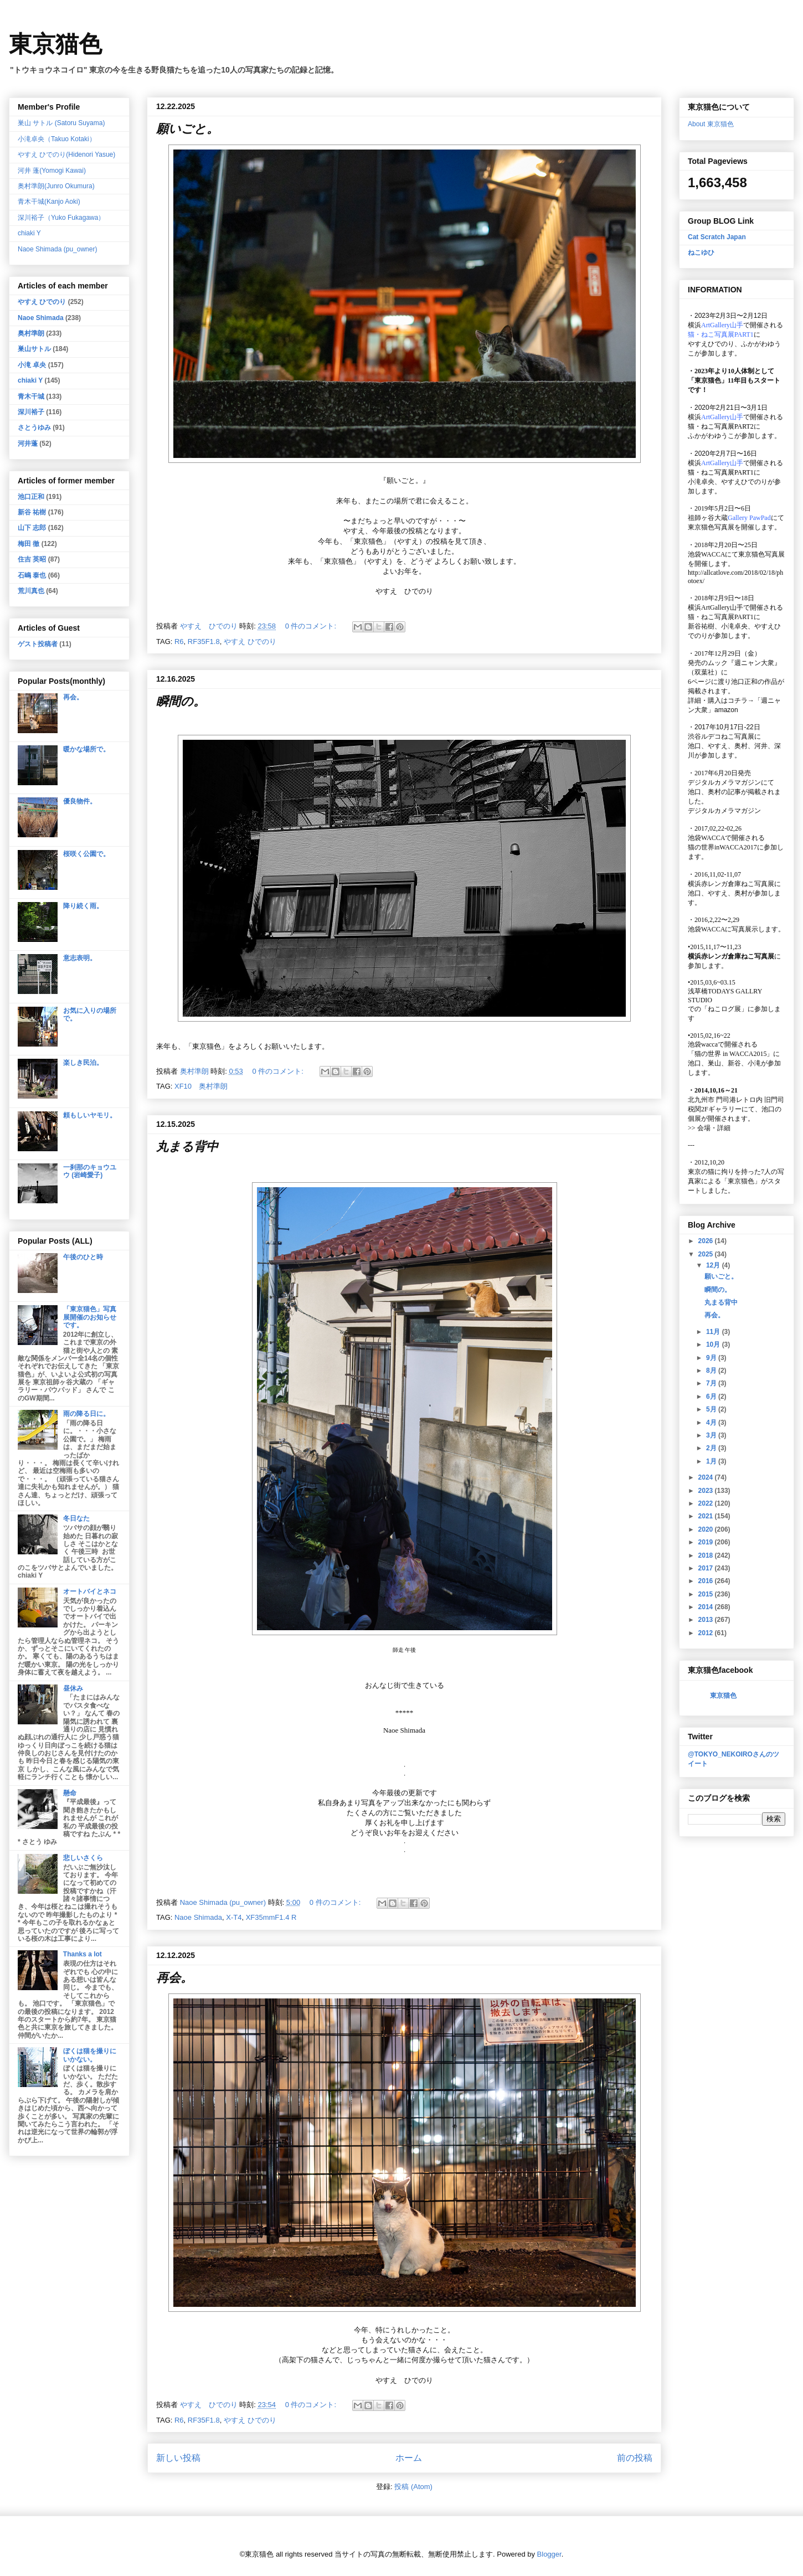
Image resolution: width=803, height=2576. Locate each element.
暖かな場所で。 (86, 749)
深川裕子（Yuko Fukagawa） (61, 217)
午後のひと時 (83, 1257)
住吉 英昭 (32, 559)
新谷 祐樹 (32, 512)
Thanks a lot (82, 1954)
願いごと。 (187, 129)
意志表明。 (79, 958)
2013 (706, 1620)
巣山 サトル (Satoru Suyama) (61, 123)
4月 (712, 1422)
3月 (712, 1435)
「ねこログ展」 (724, 1009)
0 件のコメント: (311, 626)
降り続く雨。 (83, 906)
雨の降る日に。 (86, 1414)
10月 (714, 1344)
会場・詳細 (709, 1128)
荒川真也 (31, 591)
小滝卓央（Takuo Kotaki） (57, 139)
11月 (714, 1332)
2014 (706, 1607)
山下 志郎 (32, 528)
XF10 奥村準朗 (201, 1086)
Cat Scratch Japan (717, 237)
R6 (179, 641)
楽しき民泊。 (83, 1063)
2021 (706, 1516)
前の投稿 (634, 2457)
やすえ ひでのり (250, 641)
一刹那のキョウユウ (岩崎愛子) (89, 1171)
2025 (706, 1254)
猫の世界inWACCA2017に (726, 847)
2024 (706, 1477)
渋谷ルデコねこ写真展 (721, 736)
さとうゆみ (34, 427)
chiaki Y (29, 233)
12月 (714, 1265)
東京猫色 (55, 44)
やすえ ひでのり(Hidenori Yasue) (66, 154)
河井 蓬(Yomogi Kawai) (52, 170)
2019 (706, 1542)
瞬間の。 (180, 701)
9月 (712, 1358)
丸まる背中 (187, 1146)
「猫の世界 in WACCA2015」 (730, 1054)
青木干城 (31, 396)
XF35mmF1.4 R (271, 1917)
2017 (706, 1568)
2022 (706, 1503)
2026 (706, 1241)
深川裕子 (31, 412)
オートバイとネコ (89, 1591)
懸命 (69, 1793)
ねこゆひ (701, 252)
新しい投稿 (178, 2457)
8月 (712, 1370)
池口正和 (31, 497)
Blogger (549, 2554)
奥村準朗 (31, 333)
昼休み (73, 1688)
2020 (706, 1529)
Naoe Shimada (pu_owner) (57, 249)
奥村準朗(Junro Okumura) (56, 186)
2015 (706, 1594)
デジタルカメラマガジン (724, 811)
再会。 (174, 1978)
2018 (706, 1555)
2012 (706, 1633)
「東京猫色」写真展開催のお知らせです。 (89, 1317)
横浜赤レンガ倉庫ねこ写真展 (731, 884)
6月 (712, 1396)
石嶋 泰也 (32, 575)
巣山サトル (34, 349)
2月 (712, 1448)
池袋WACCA (706, 554)
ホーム (408, 2457)
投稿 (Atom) (413, 2486)
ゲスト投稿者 (38, 644)
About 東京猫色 (711, 124)
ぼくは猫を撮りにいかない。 (89, 2055)
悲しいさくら (83, 1858)
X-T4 (233, 1917)
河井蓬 (28, 443)
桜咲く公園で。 (86, 854)
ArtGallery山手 (722, 607)
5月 (712, 1409)
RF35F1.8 (204, 641)
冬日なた (76, 1518)
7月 (712, 1383)
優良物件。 (79, 801)
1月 (712, 1461)
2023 (706, 1491)
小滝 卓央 (32, 365)
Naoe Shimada (198, 1917)
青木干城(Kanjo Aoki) (49, 201)
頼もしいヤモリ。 (89, 1115)
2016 (706, 1581)
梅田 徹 (28, 544)
